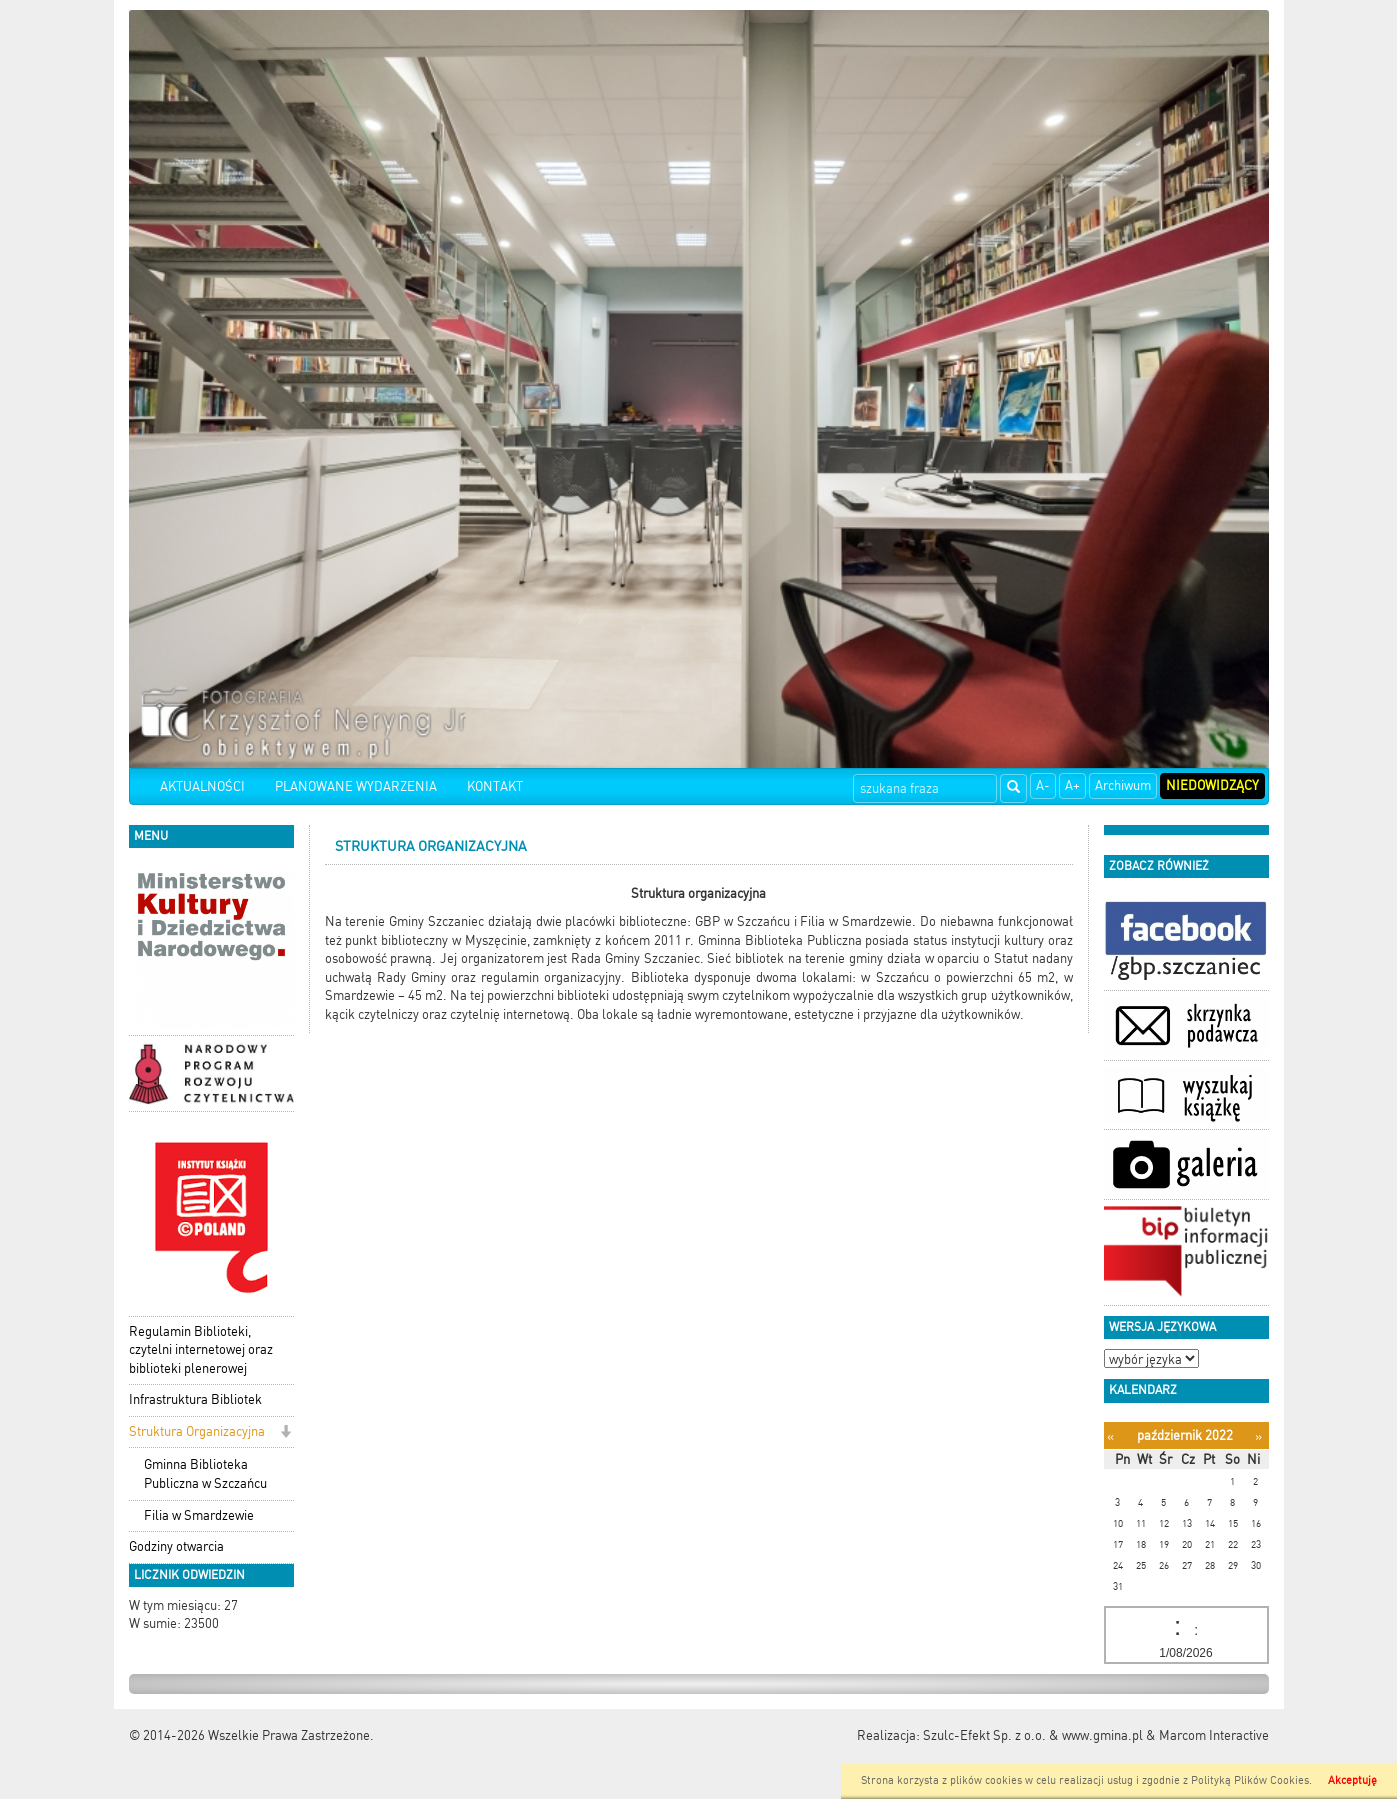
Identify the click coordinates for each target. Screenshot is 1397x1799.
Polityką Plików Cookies (1250, 1780)
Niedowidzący (1212, 785)
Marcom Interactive (1214, 1735)
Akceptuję (1352, 1780)
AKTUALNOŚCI (202, 786)
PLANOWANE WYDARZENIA (356, 786)
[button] (285, 1433)
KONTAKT (495, 786)
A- (1043, 785)
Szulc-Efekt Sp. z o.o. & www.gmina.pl (1033, 1735)
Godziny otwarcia (176, 1546)
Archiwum (1123, 785)
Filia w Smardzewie (199, 1515)
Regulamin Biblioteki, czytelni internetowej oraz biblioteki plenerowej (201, 1350)
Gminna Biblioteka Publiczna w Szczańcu (205, 1474)
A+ (1072, 785)
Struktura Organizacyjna (197, 1431)
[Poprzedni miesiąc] (1110, 1436)
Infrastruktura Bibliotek (195, 1399)
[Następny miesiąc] (1258, 1436)
